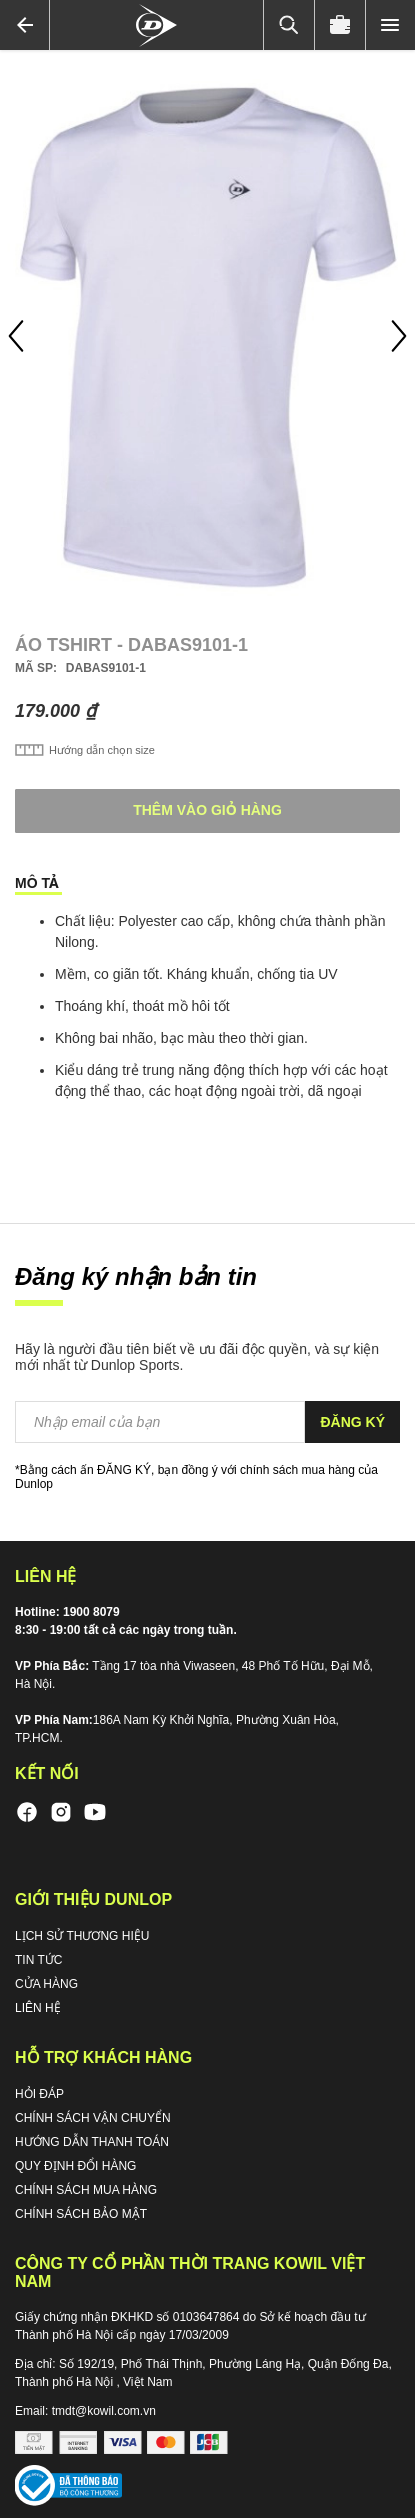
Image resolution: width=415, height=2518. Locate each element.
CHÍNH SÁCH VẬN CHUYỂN (93, 2118)
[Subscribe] (352, 1422)
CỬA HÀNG (46, 1984)
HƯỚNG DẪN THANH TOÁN (92, 2142)
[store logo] (156, 25)
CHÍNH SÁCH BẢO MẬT (81, 2214)
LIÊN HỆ (38, 2008)
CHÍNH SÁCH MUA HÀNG (86, 2190)
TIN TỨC (38, 1960)
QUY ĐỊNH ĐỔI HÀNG (75, 2166)
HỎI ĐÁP (39, 2094)
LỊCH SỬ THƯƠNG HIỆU (82, 1936)
